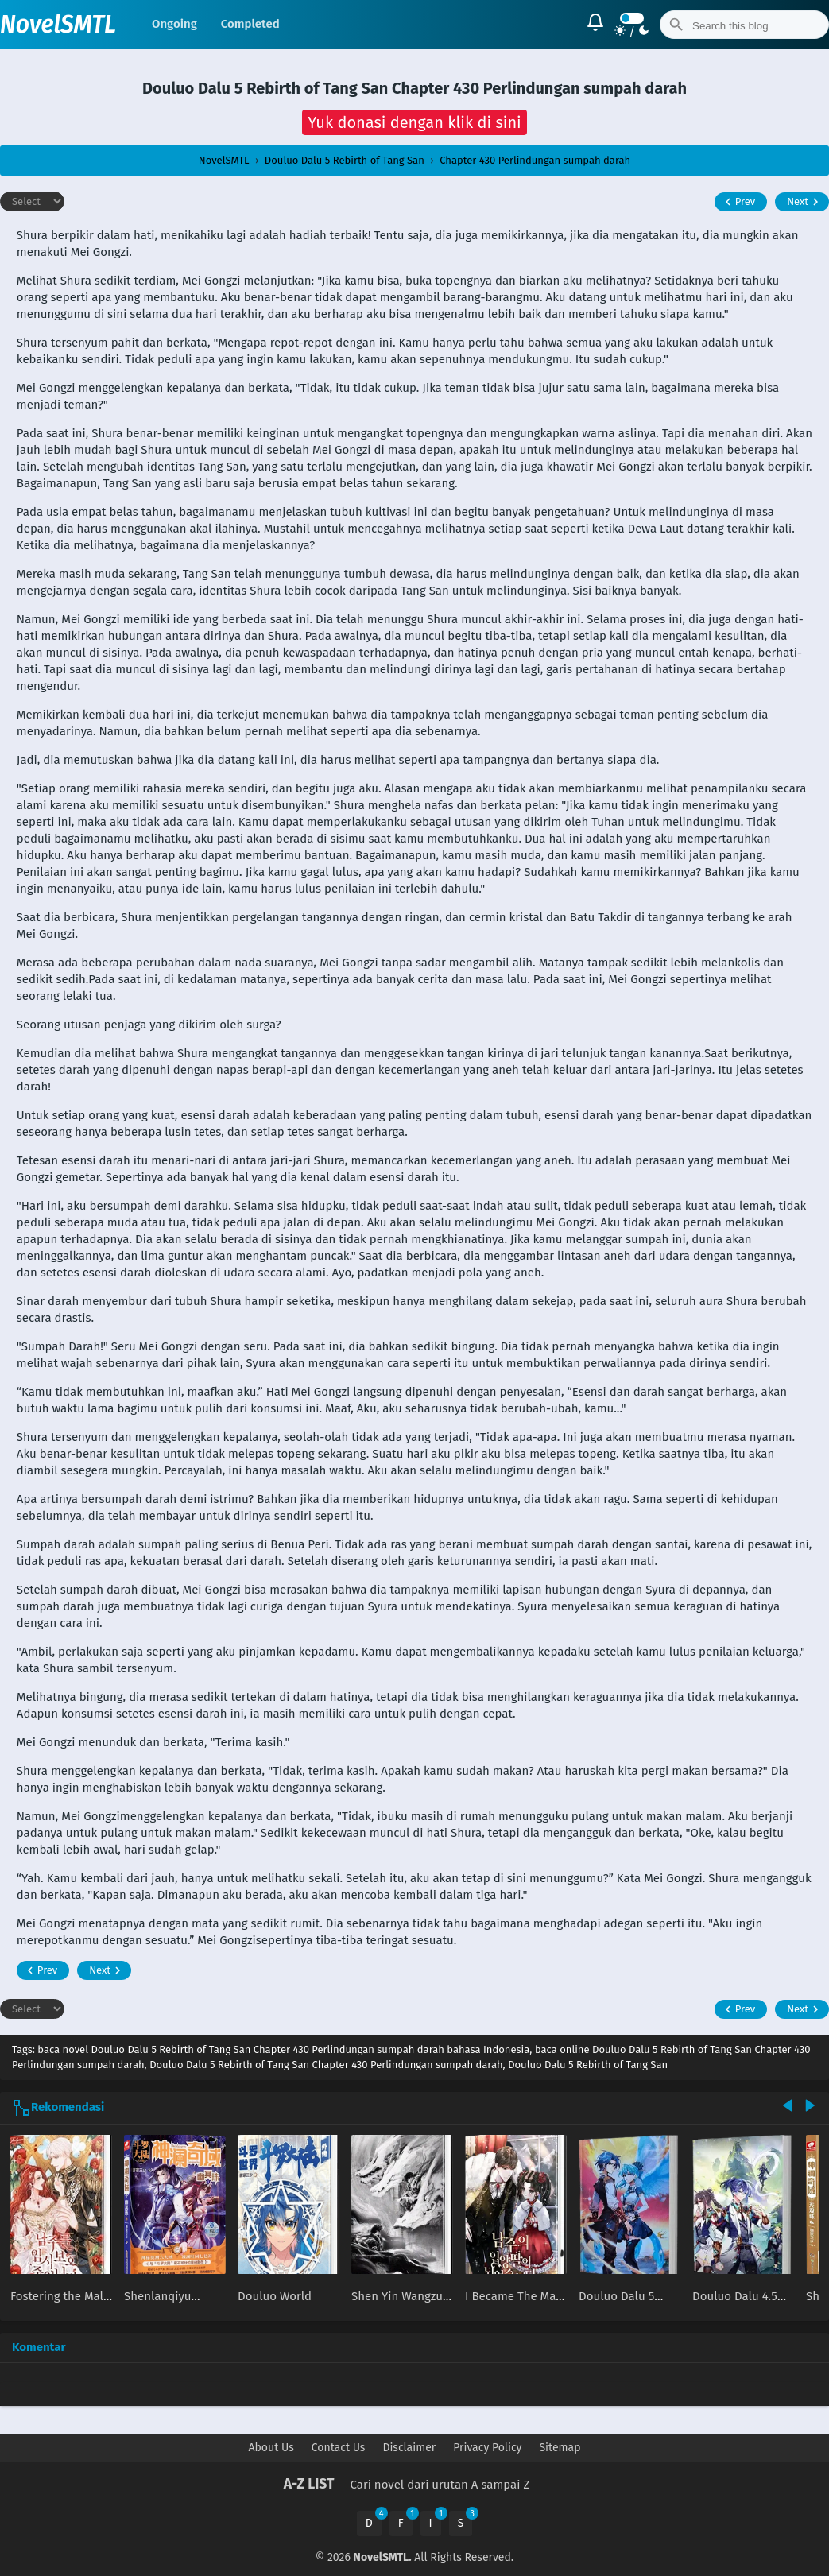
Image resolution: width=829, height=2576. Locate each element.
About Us (271, 2447)
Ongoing (174, 24)
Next (805, 202)
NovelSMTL (58, 24)
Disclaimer (409, 2447)
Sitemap (559, 2447)
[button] (414, 122)
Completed (250, 24)
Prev (738, 202)
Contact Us (339, 2447)
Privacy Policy (487, 2447)
